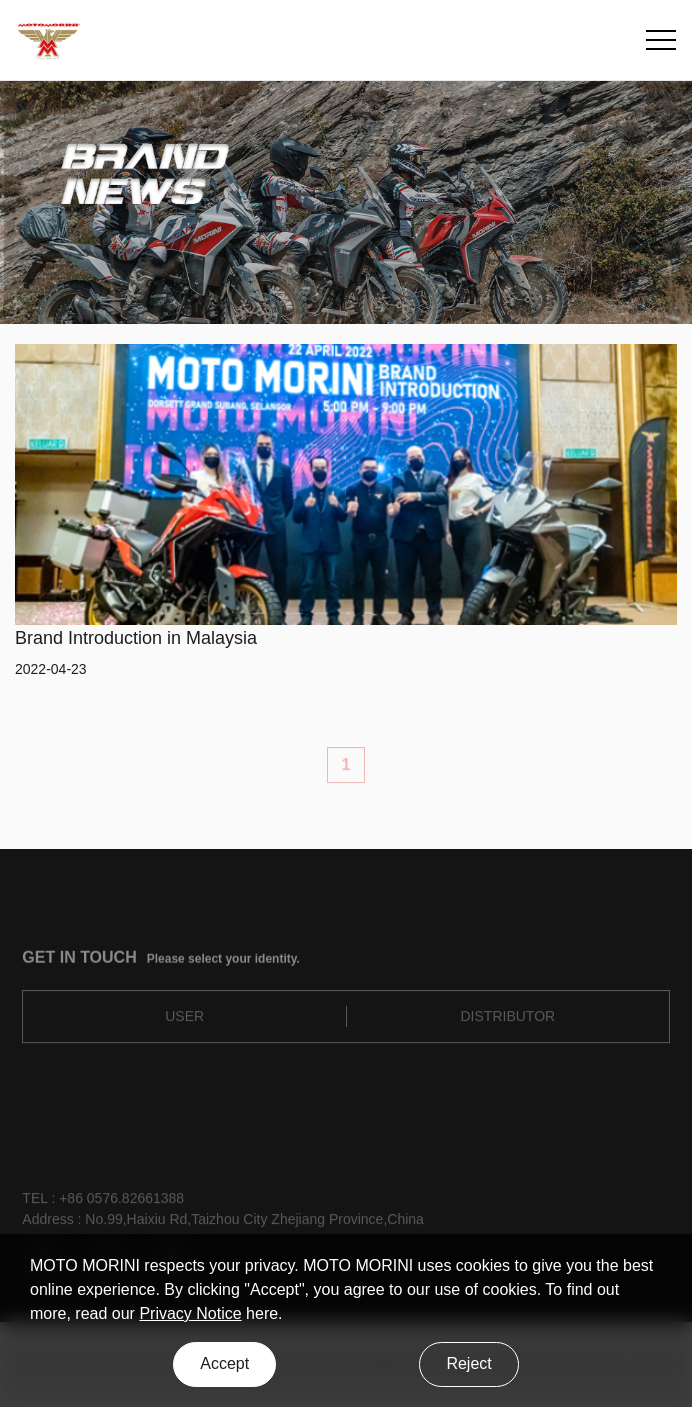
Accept (224, 1363)
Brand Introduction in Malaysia (136, 638)
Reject (468, 1363)
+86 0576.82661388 (121, 1203)
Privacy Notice (190, 1313)
